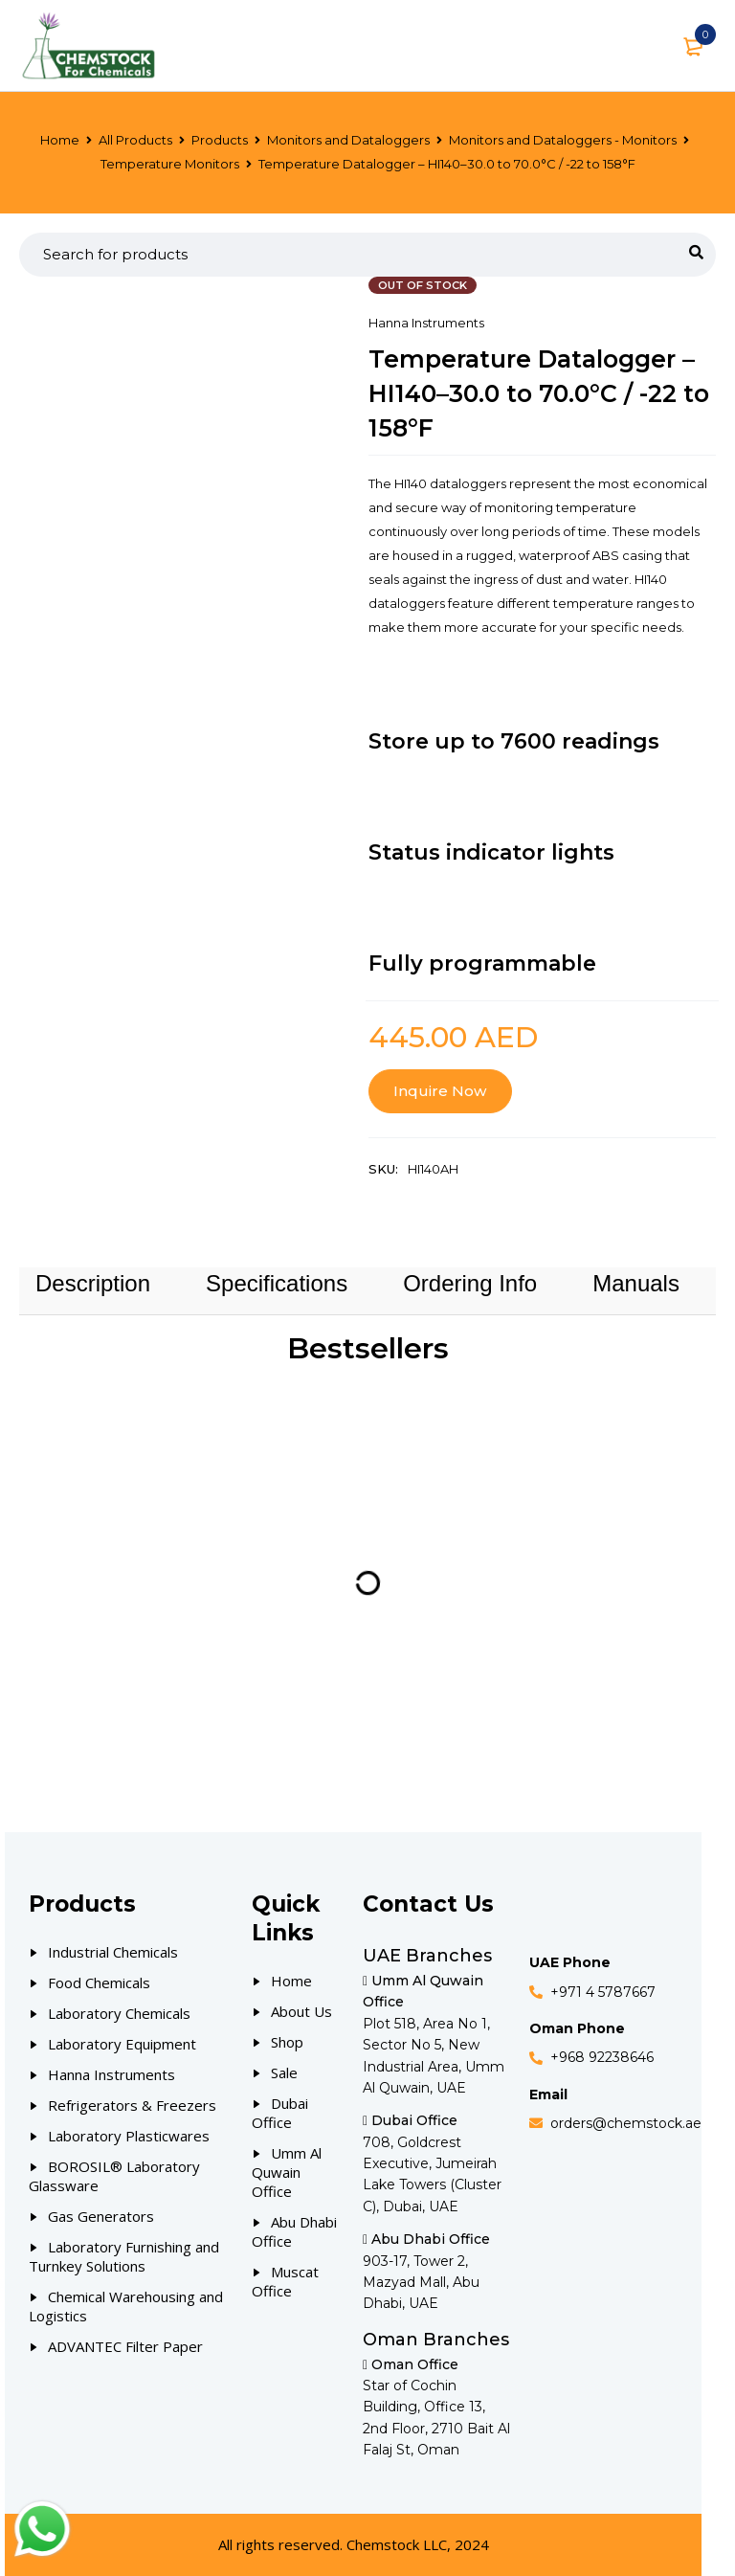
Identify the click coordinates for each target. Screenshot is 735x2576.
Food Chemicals (99, 1982)
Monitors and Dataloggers (348, 139)
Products (219, 139)
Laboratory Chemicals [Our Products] (119, 2013)
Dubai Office (280, 2113)
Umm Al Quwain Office (287, 2172)
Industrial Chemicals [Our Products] (113, 1951)
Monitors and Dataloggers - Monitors (563, 139)
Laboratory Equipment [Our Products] (122, 2043)
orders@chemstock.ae (626, 2123)
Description (92, 1283)
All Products (135, 139)
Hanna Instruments (426, 322)
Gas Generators (101, 2216)
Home (59, 139)
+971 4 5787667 (603, 1992)
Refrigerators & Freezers (132, 2105)
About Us (301, 2011)
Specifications (276, 1283)
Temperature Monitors (169, 163)
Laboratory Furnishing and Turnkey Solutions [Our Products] (124, 2256)
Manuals (635, 1283)
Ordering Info (470, 1283)
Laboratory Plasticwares (129, 2135)
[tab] (93, 1283)
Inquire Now (439, 1091)
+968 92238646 (602, 2057)
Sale (284, 2072)
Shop (287, 2041)
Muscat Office (285, 2281)
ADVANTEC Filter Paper (125, 2346)
